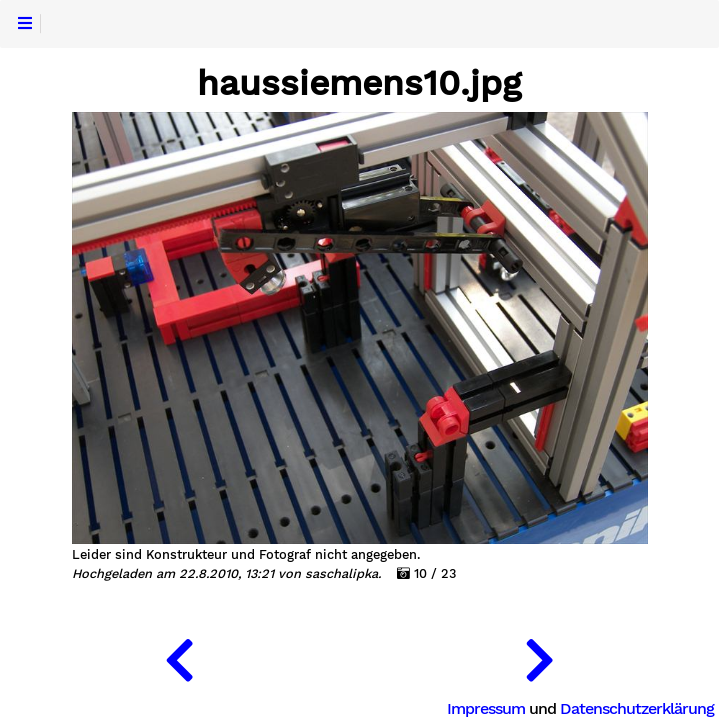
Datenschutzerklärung (637, 708)
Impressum (486, 708)
